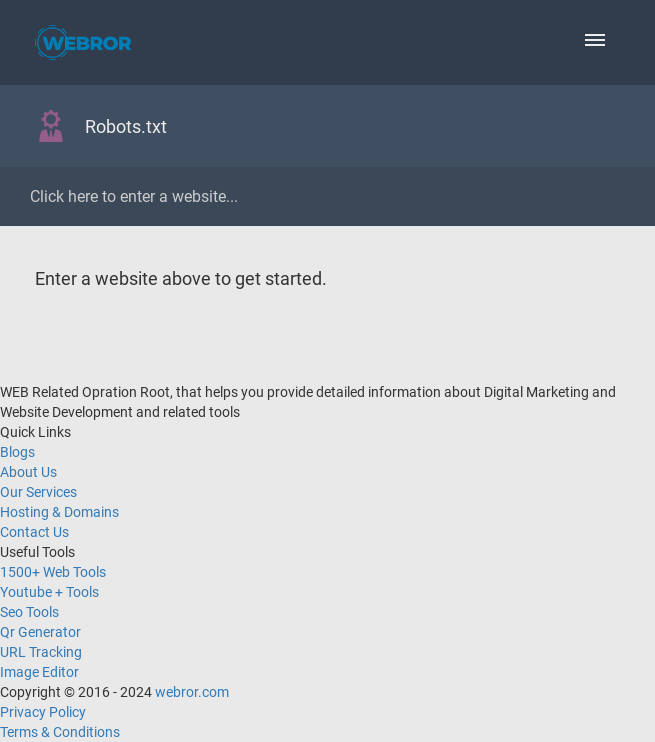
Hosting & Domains (59, 512)
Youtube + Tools (49, 592)
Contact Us (34, 532)
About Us (28, 472)
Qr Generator (40, 632)
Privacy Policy (43, 712)
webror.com (192, 692)
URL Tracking (41, 652)
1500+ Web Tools (53, 572)
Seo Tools (29, 612)
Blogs (17, 452)
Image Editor (39, 672)
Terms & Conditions (60, 732)
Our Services (38, 492)
